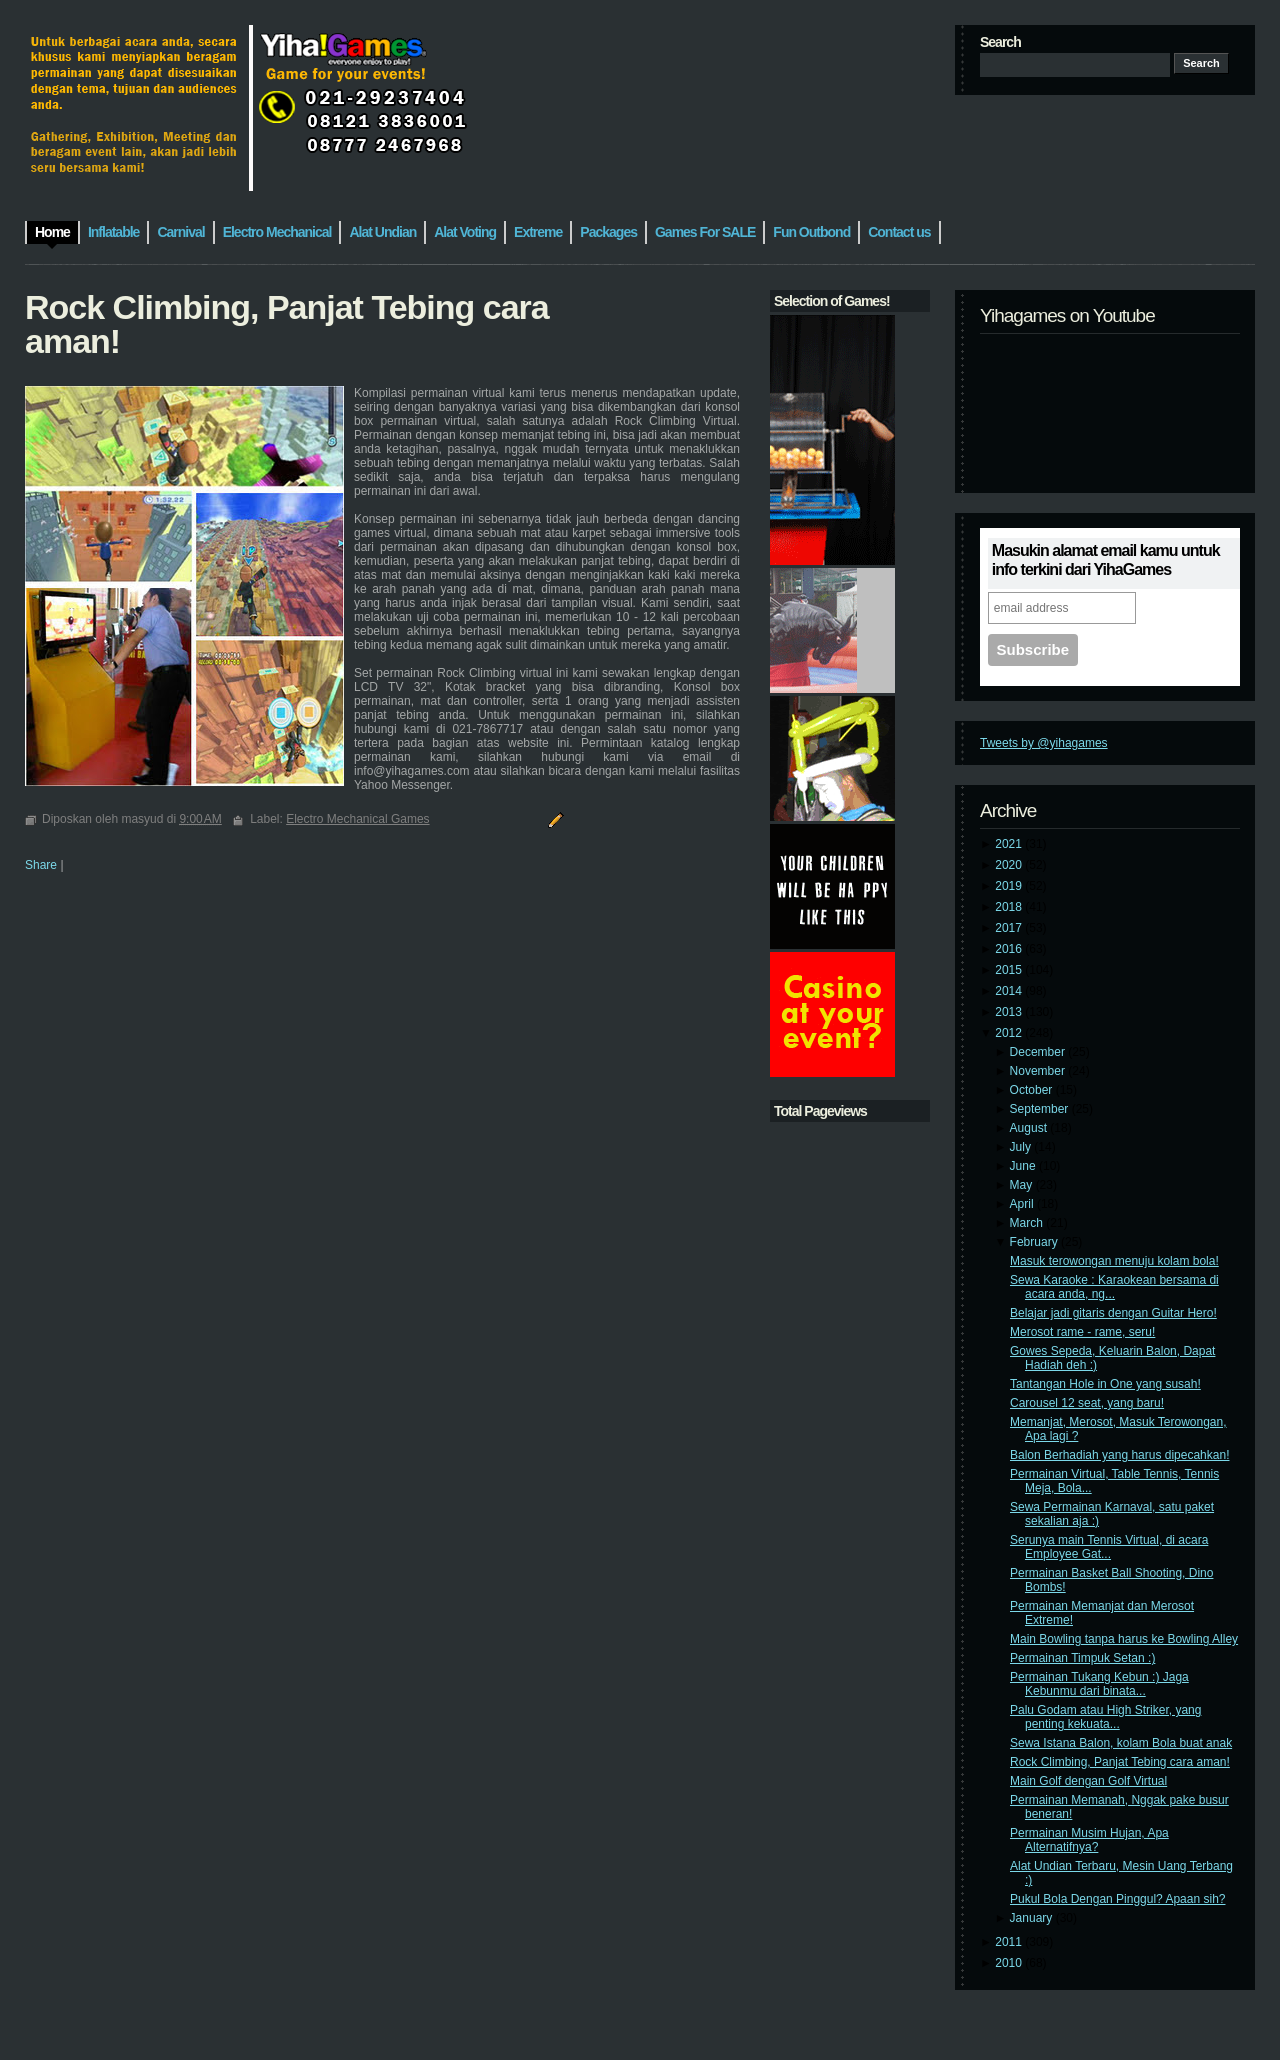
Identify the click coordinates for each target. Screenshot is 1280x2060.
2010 (1010, 1963)
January (1033, 1918)
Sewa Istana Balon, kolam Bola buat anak (1121, 1743)
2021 (1010, 844)
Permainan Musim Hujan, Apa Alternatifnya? (1089, 1840)
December (1039, 1052)
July (1022, 1147)
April (1023, 1204)
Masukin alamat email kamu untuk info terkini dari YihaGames (1106, 560)
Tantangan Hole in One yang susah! (1105, 1384)
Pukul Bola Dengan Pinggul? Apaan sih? (1118, 1899)
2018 (1010, 907)
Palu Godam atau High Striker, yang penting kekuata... (1105, 1717)
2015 (1010, 970)
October (1033, 1090)
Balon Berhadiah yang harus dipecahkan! (1120, 1455)
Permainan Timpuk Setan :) (1082, 1658)
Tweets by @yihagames (1044, 743)
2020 (1010, 865)
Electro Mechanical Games (357, 819)
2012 (1010, 1033)
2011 (1010, 1942)
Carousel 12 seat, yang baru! (1087, 1403)
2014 (1010, 991)
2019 (1010, 886)
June (1024, 1166)
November (1039, 1071)
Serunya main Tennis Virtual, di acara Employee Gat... (1109, 1547)
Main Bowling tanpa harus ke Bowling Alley (1124, 1639)
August (1030, 1128)
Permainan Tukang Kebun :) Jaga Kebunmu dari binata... (1099, 1684)
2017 (1010, 928)
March (1028, 1223)
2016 (1010, 949)
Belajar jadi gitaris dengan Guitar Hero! (1113, 1313)
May (1023, 1185)
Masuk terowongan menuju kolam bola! (1114, 1261)
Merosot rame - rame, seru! (1082, 1332)
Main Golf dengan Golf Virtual (1088, 1781)
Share (41, 865)
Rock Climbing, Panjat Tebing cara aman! (1120, 1762)
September (1041, 1109)
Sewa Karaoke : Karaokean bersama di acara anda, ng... (1114, 1287)
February (1035, 1242)
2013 (1010, 1012)
